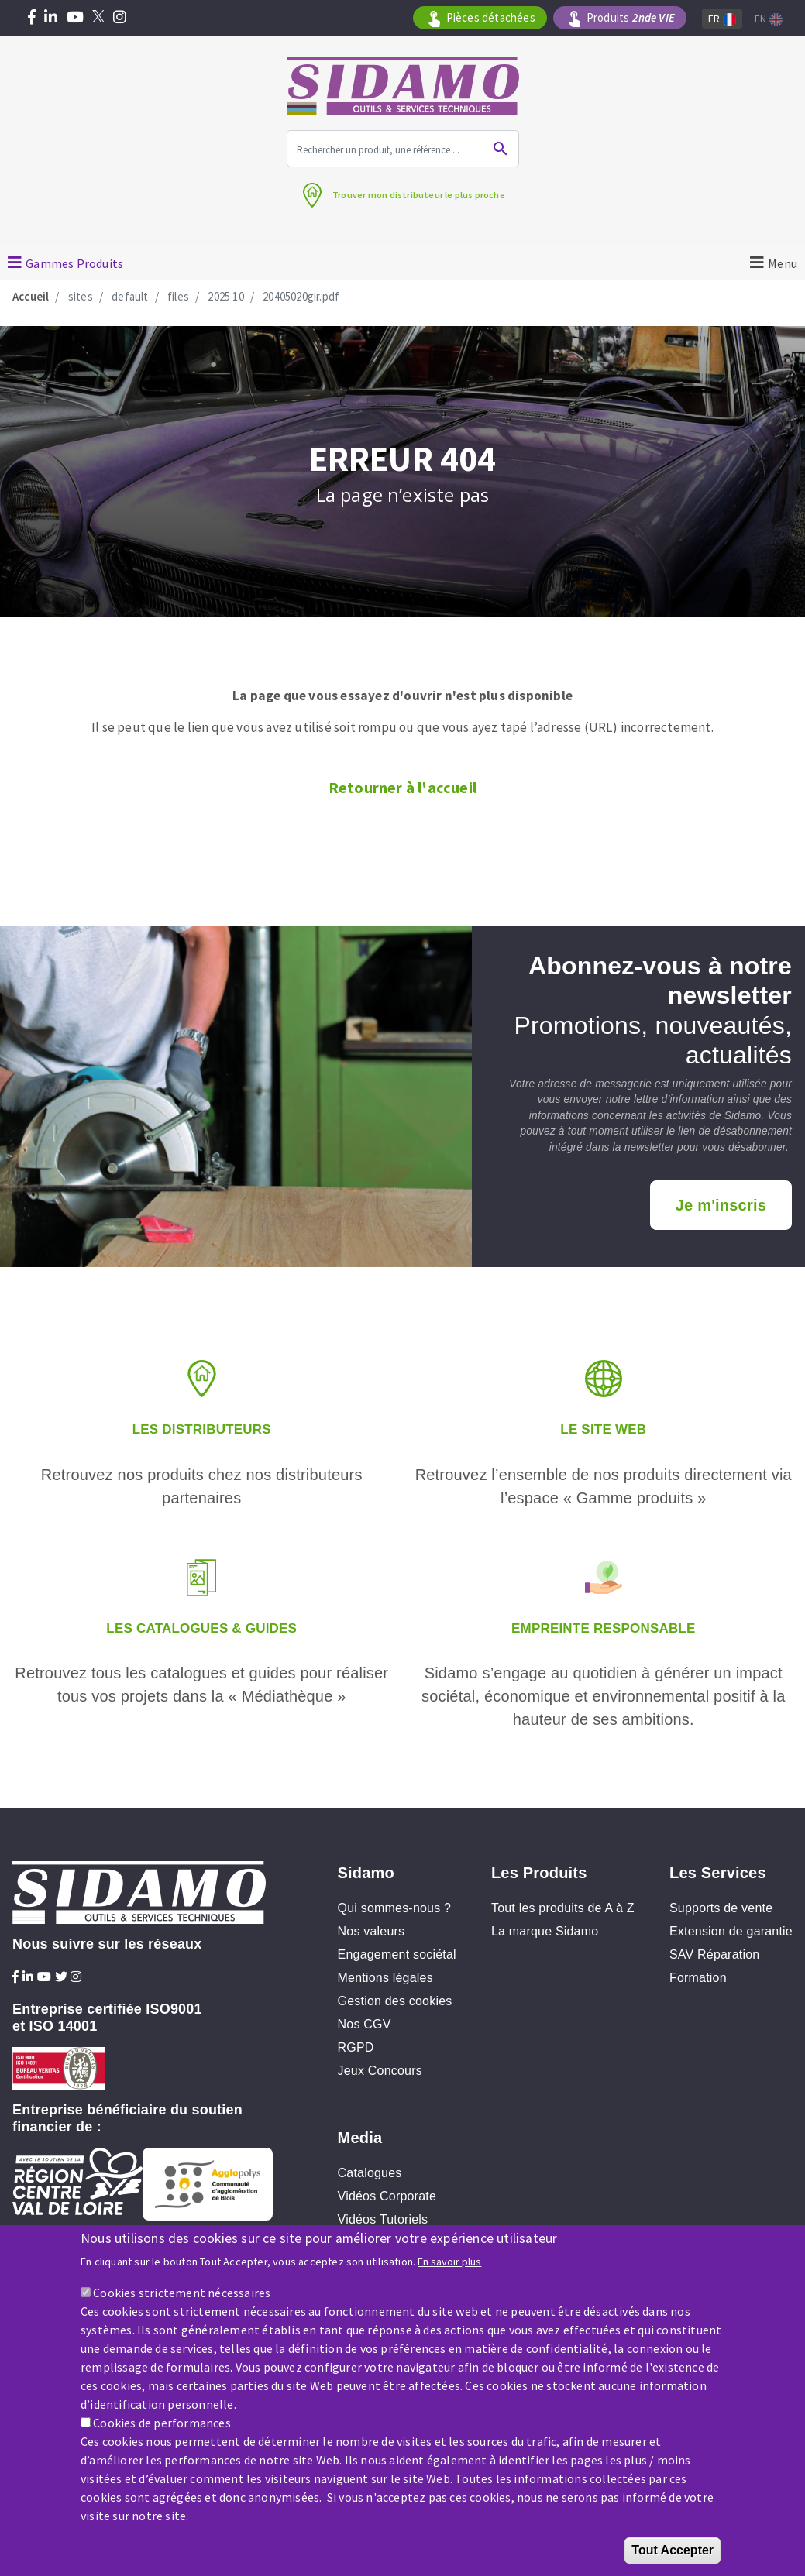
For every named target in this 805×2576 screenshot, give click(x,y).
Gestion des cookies (395, 2001)
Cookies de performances (162, 2426)
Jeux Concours (380, 2070)
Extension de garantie (731, 1931)
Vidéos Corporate (387, 2196)
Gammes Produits (74, 263)
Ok (500, 148)
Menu (783, 263)
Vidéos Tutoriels (383, 2219)
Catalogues (370, 2172)
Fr (722, 19)
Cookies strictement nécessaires (181, 2296)
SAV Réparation (714, 1954)
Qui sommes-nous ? (395, 1908)
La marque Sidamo (544, 1931)
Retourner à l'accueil (402, 787)
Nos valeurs (371, 1931)
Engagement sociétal (397, 1954)
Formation (698, 1977)
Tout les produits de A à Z (563, 1908)
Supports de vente (720, 1908)
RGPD (356, 2047)
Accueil (30, 296)
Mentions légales (385, 1977)
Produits (631, 18)
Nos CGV (364, 2024)
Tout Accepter (672, 2554)
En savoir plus (449, 2266)
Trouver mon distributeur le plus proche (418, 195)
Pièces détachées (490, 17)
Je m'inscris (721, 1205)
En (769, 19)
